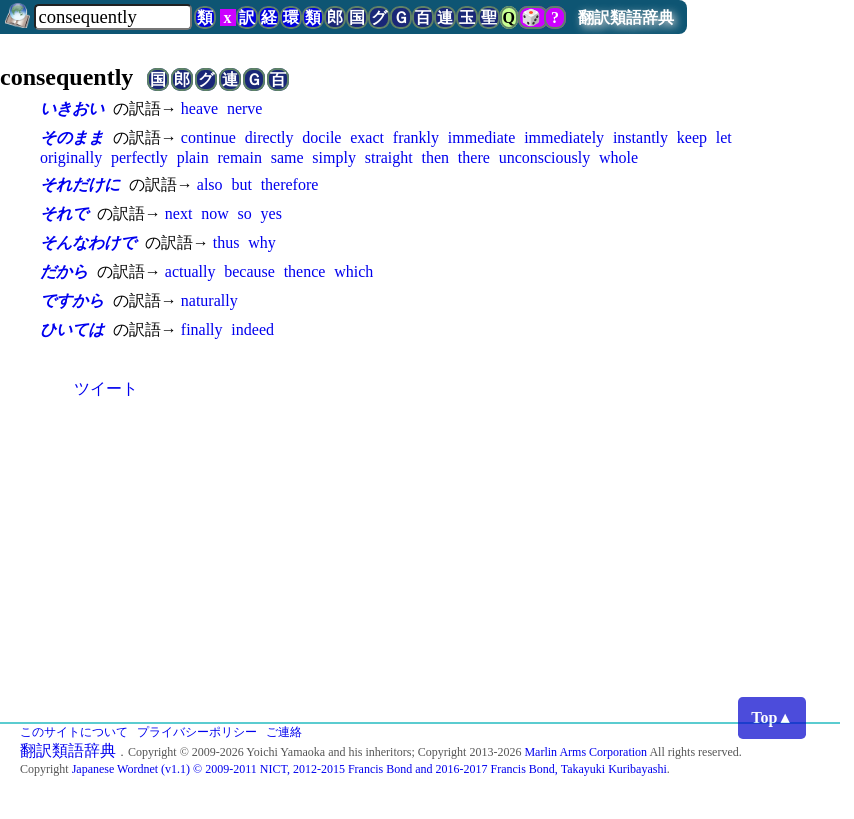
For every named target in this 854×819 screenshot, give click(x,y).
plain (193, 157)
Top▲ (772, 717)
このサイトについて (74, 732)
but (241, 184)
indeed (252, 329)
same (287, 157)
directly (269, 137)
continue (208, 137)
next (179, 213)
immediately (564, 137)
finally (202, 329)
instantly (640, 137)
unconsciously (545, 157)
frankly (416, 137)
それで (64, 213)
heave (199, 108)
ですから (72, 300)
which (353, 271)
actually (190, 271)
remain (239, 157)
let (724, 137)
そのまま (72, 137)
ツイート (106, 388)
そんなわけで (88, 242)
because (249, 271)
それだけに (80, 184)
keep (692, 137)
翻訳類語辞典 (626, 17)
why (262, 242)
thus (226, 242)
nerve (245, 108)
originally (71, 157)
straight (389, 157)
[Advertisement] (427, 572)
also (210, 184)
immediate (482, 137)
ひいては (72, 329)
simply (334, 157)
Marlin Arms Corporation (585, 752)
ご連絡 (284, 732)
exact (367, 137)
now (215, 213)
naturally (209, 300)
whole (618, 157)
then (436, 157)
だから (64, 271)
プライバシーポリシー (197, 732)
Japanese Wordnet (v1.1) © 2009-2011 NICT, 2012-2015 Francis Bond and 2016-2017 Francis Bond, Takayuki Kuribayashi (369, 769)
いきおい (72, 108)
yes (271, 213)
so (245, 213)
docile (321, 137)
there (474, 157)
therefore (290, 184)
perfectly (139, 157)
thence (305, 271)
